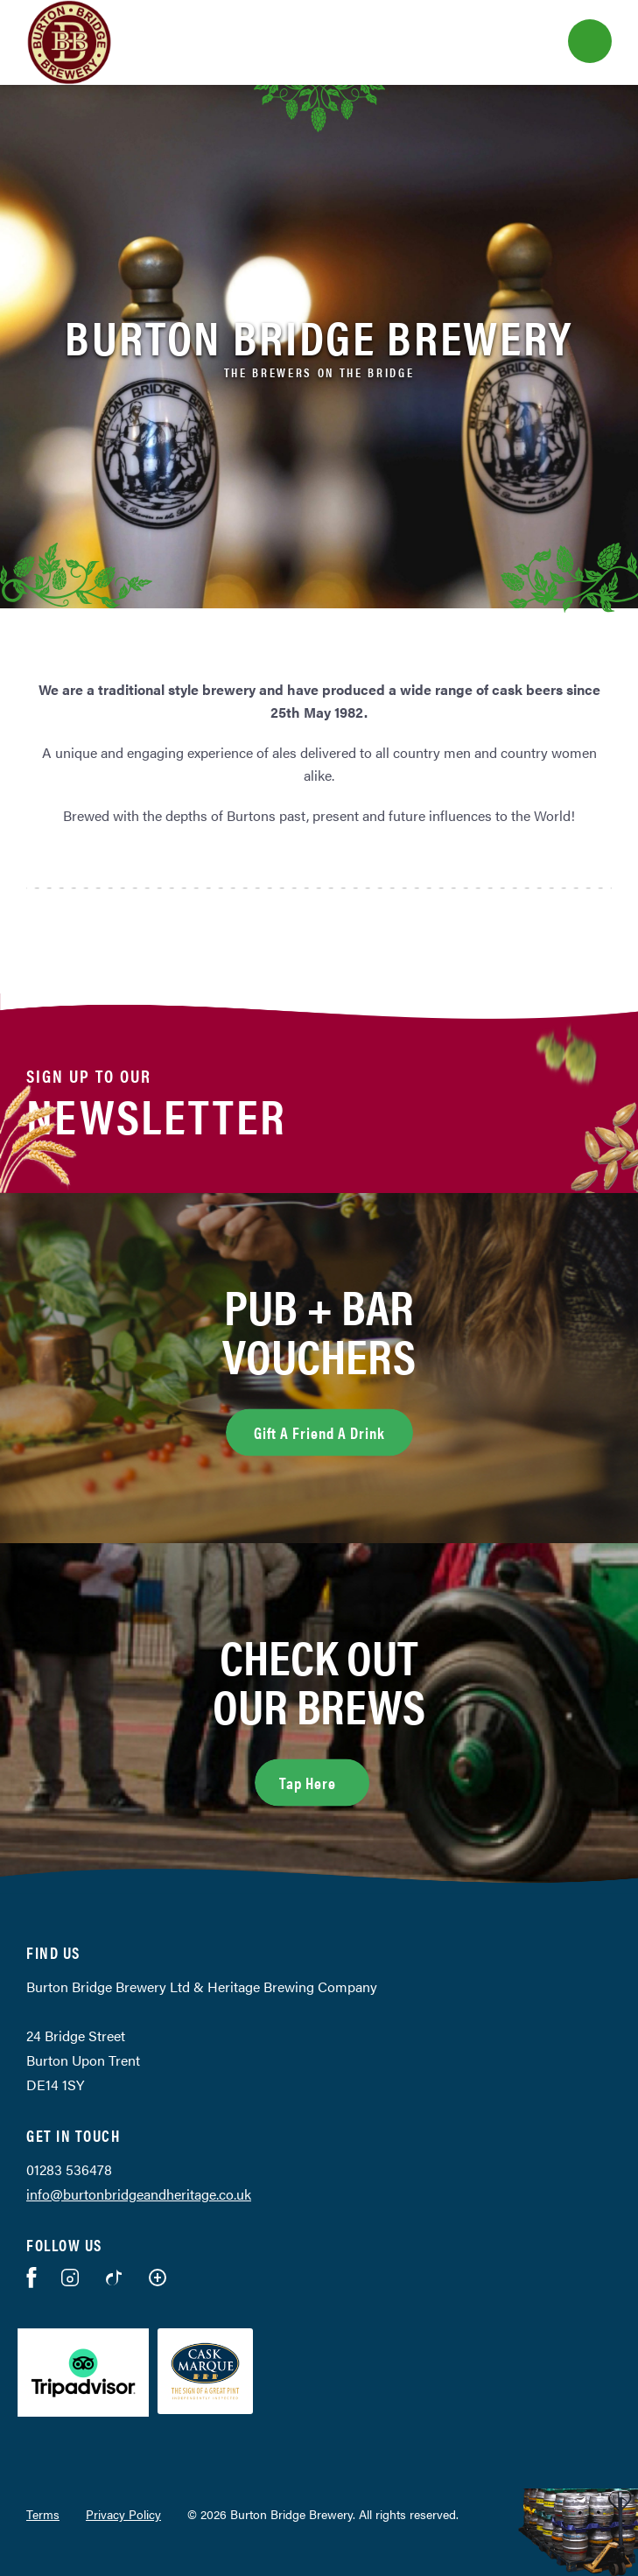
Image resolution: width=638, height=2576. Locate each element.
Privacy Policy (123, 2514)
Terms (43, 2514)
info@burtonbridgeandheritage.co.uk (138, 2194)
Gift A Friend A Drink (319, 1432)
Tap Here (324, 1780)
